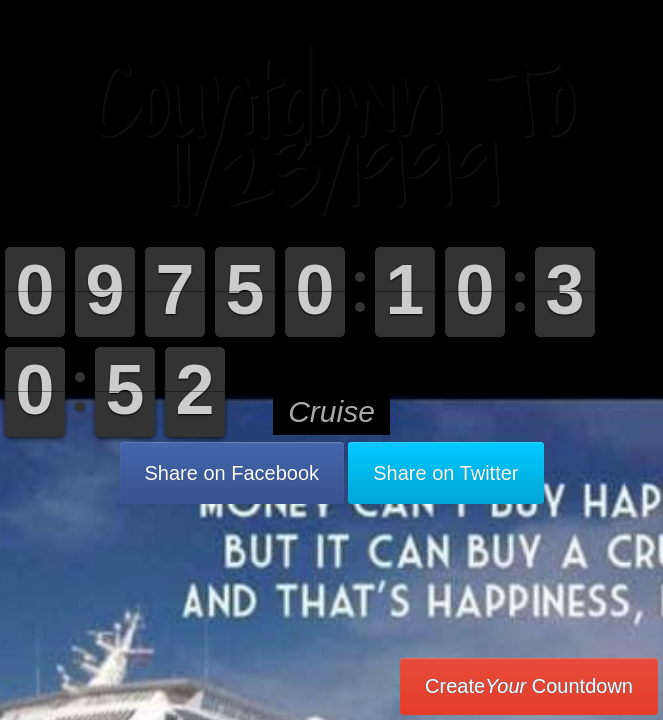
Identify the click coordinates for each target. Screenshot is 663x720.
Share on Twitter (445, 473)
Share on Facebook (232, 473)
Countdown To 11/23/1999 (331, 134)
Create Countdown (529, 686)
